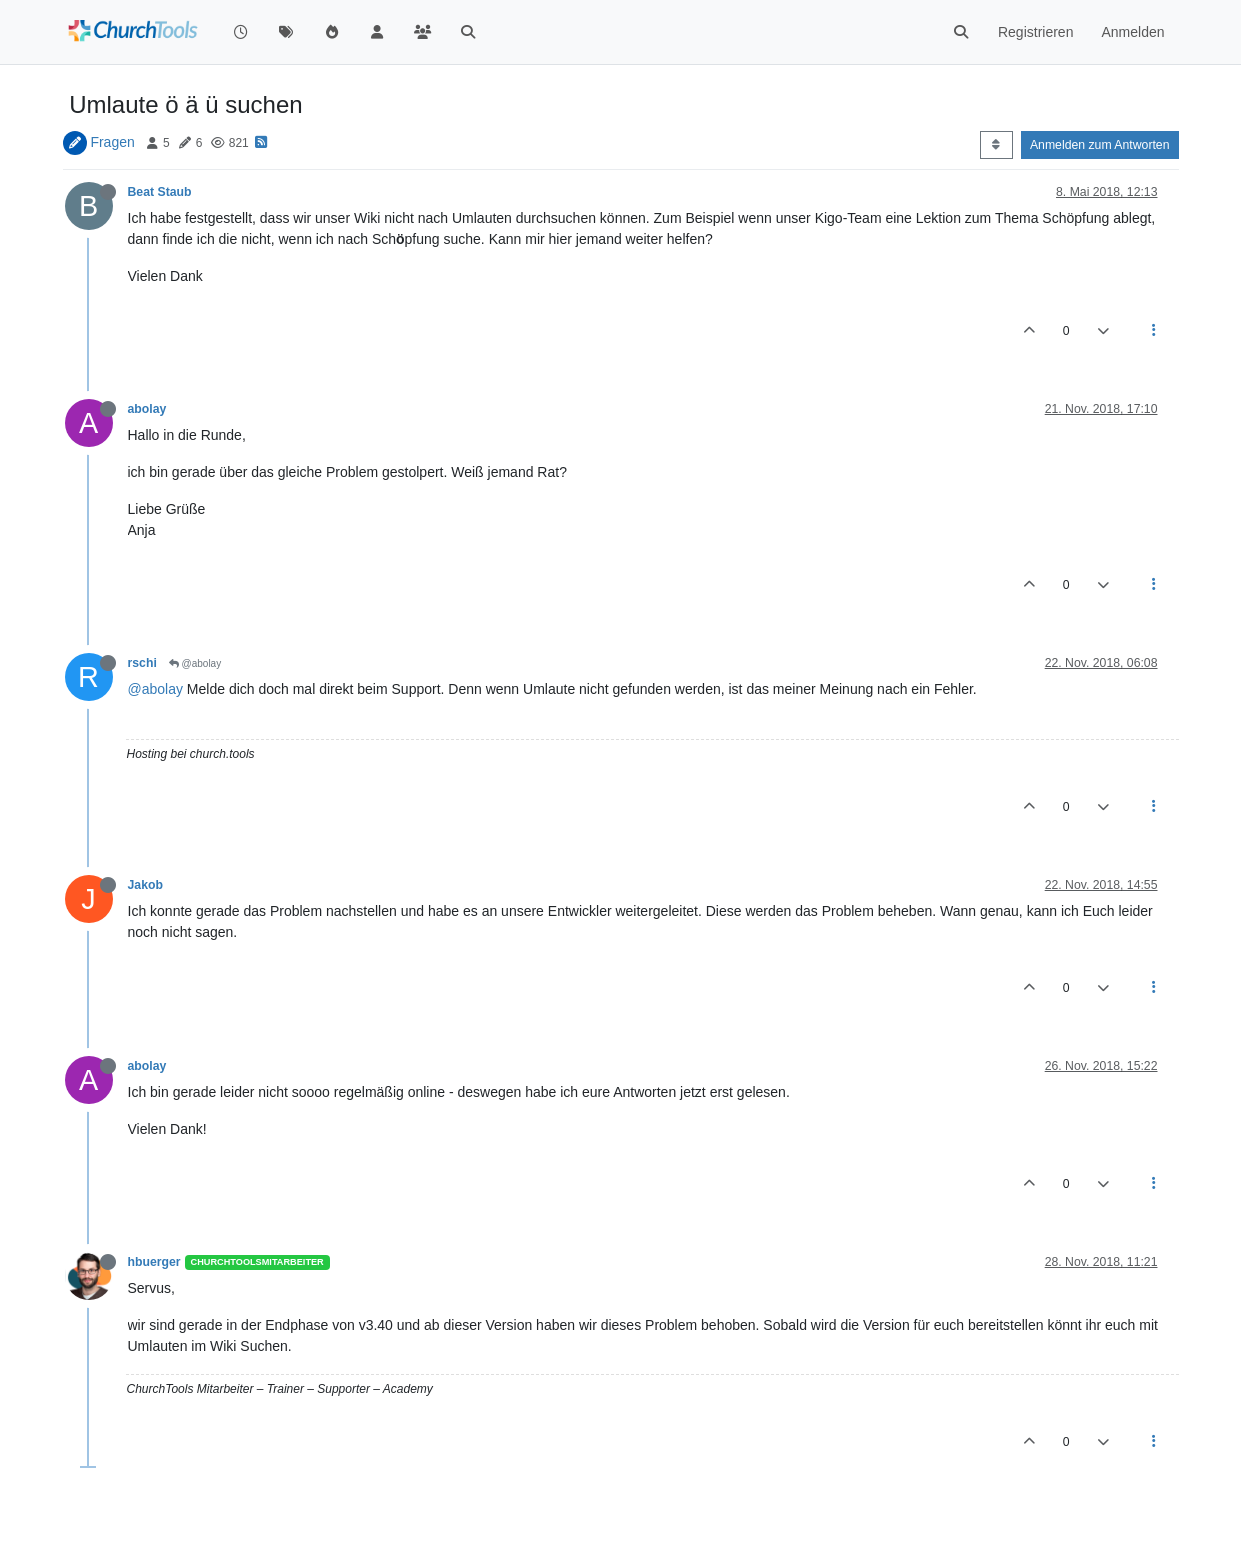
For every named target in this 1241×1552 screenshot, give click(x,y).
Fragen (112, 142)
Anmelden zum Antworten (1100, 145)
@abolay (195, 663)
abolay (147, 409)
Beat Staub (160, 192)
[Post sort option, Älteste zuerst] (996, 145)
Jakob (145, 885)
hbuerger (154, 1262)
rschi (142, 663)
